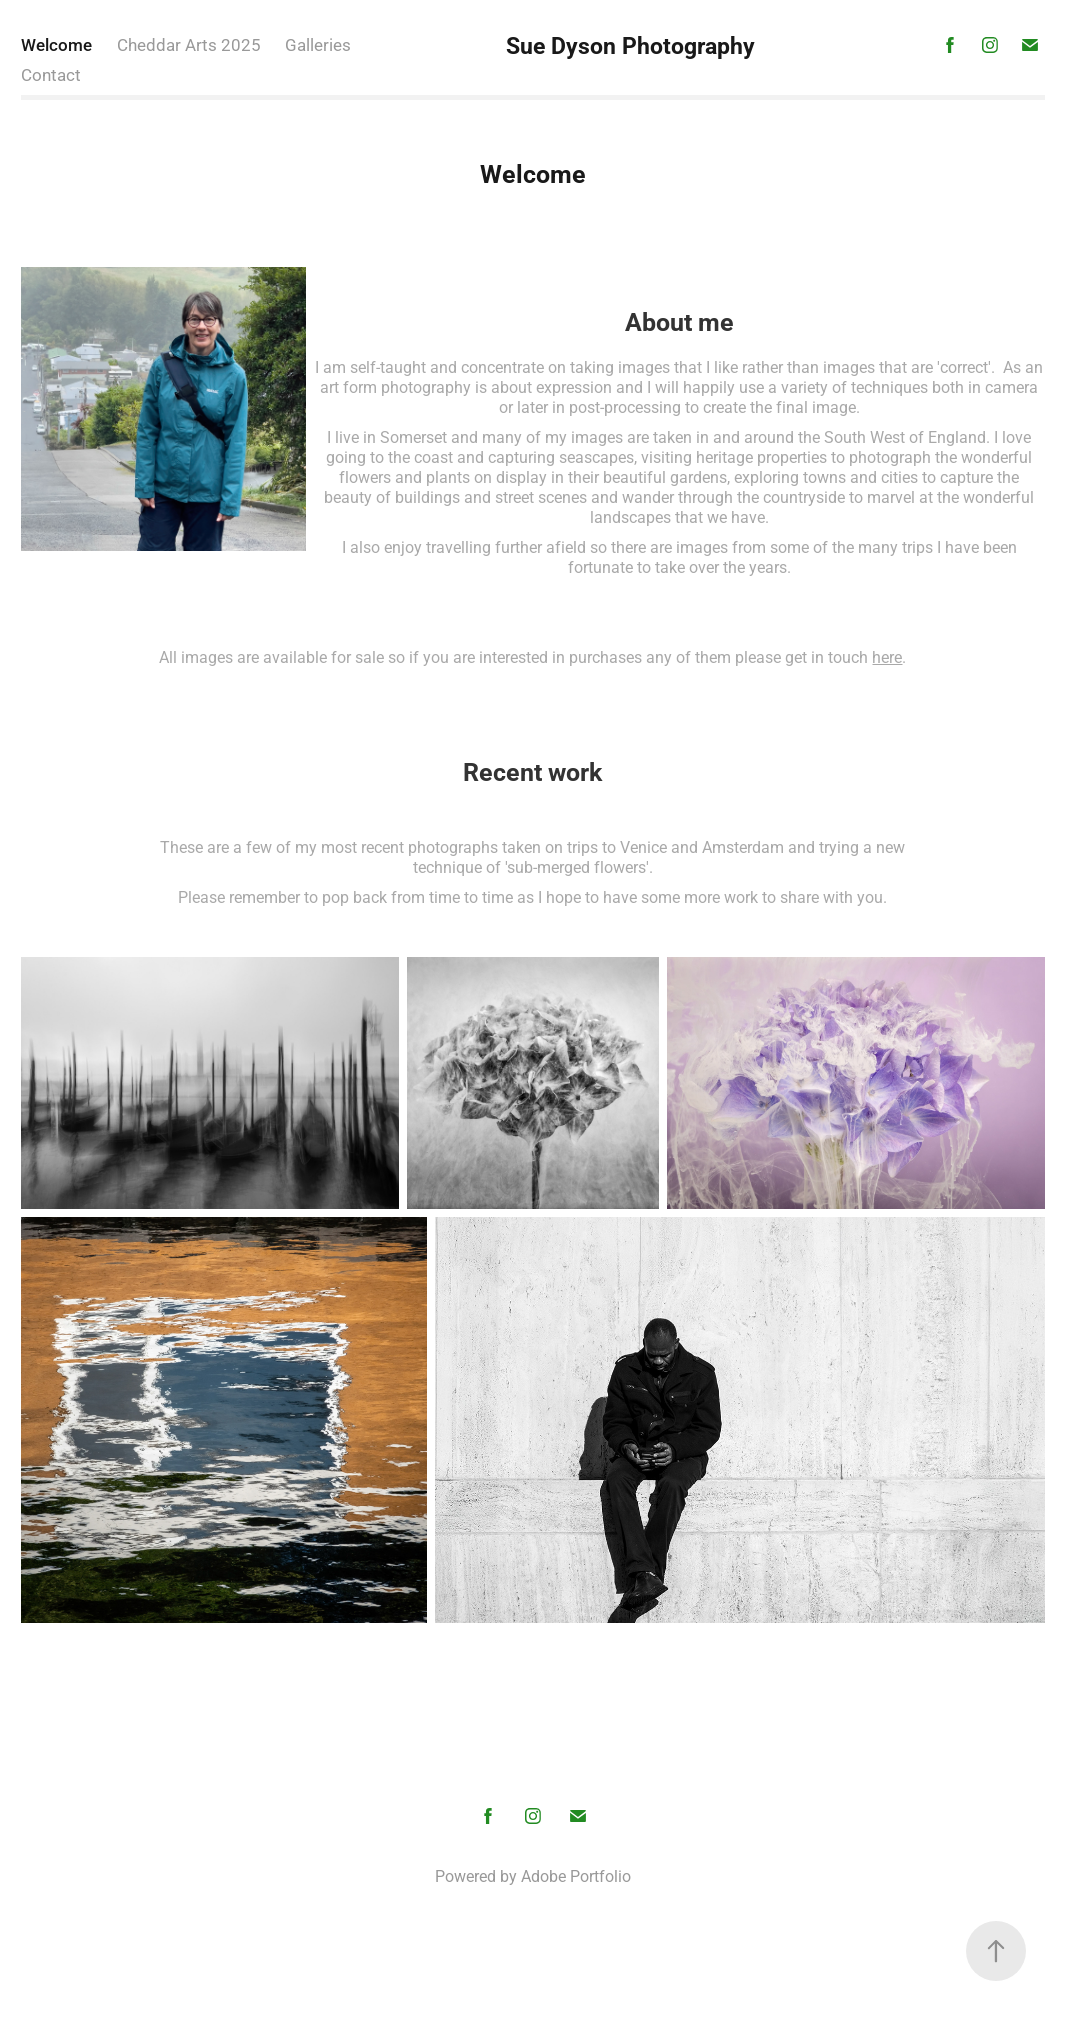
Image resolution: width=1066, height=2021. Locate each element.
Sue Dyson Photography (630, 45)
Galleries (318, 44)
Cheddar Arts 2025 (189, 44)
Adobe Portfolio (576, 1875)
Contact (51, 74)
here (887, 656)
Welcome (56, 44)
